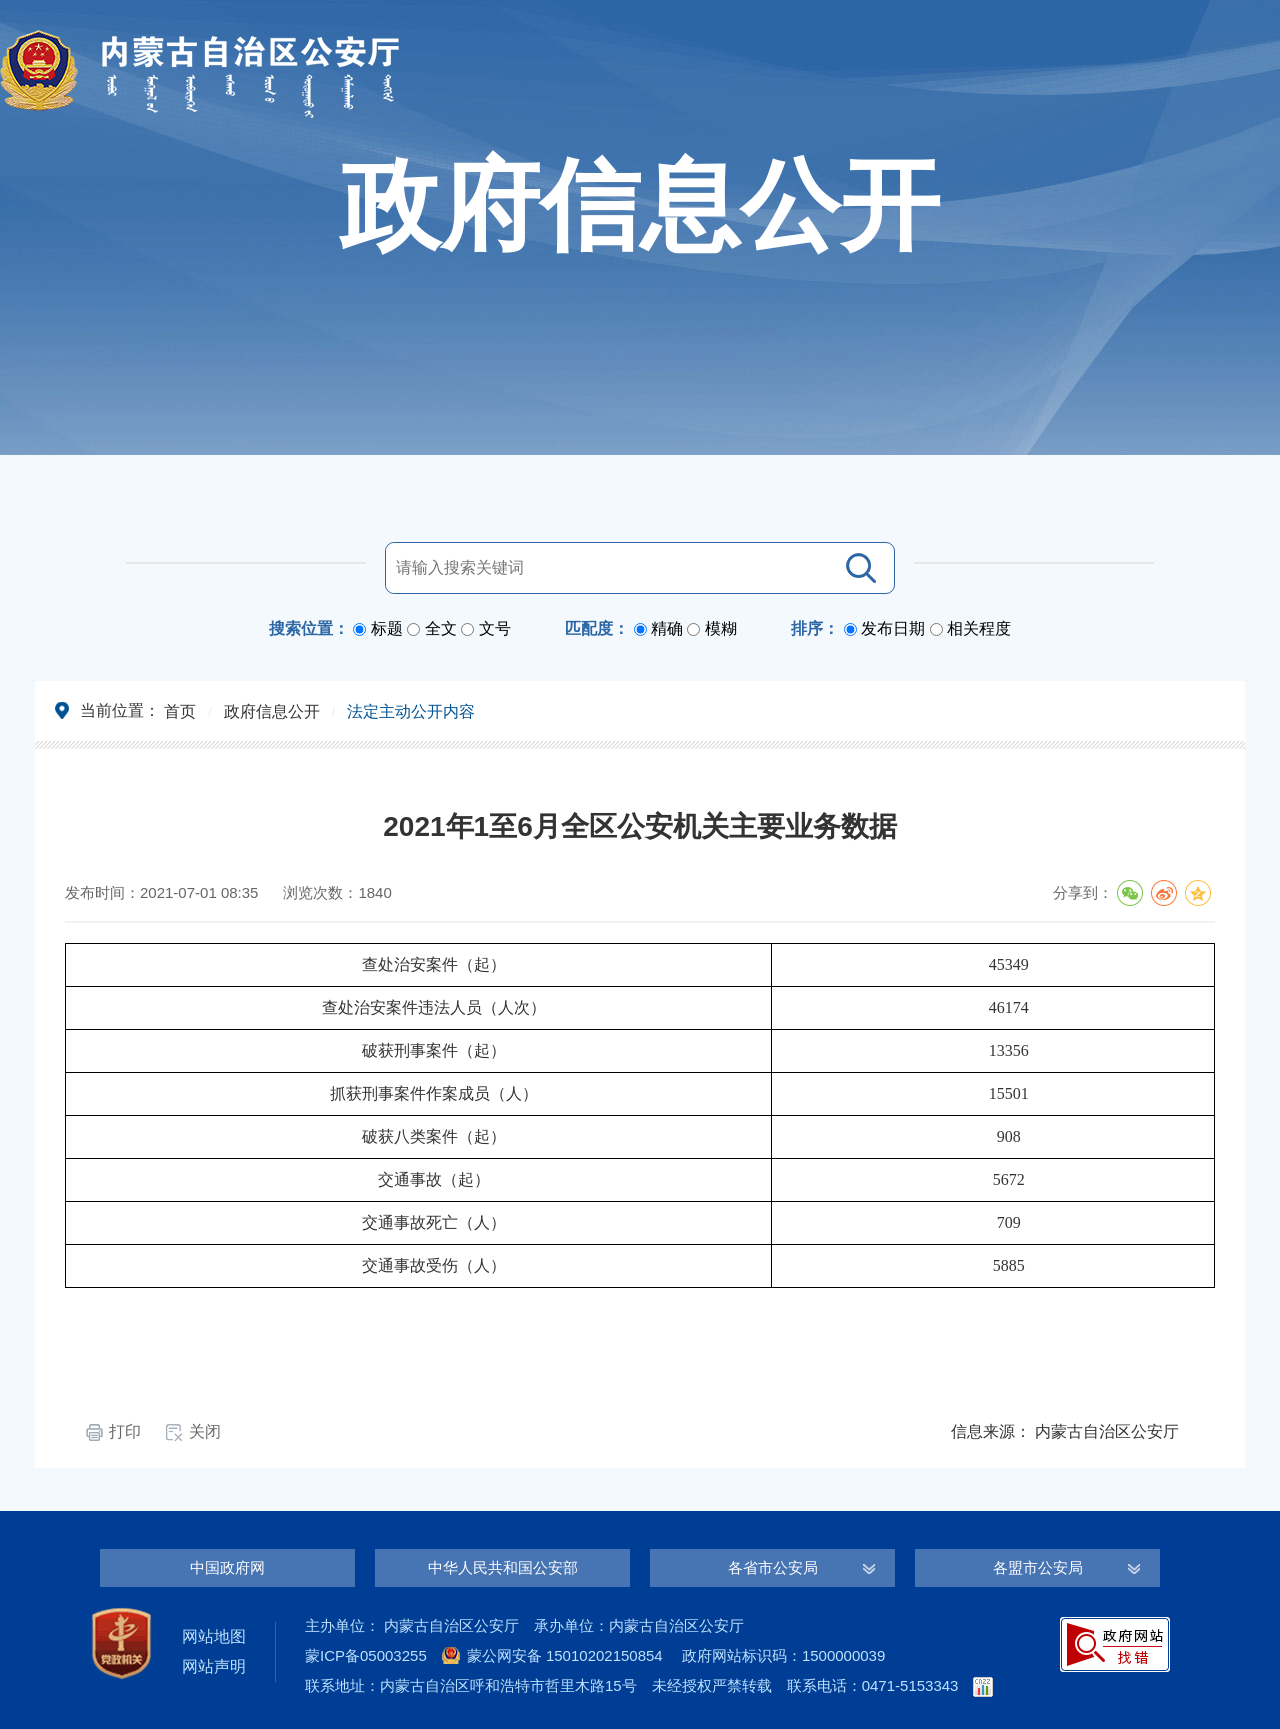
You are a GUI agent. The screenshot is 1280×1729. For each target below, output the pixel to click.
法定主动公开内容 (411, 711)
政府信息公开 (272, 711)
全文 (441, 628)
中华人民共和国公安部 (503, 1567)
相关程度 (979, 628)
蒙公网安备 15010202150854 (565, 1655)
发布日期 (893, 628)
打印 (125, 1431)
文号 (495, 628)
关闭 (205, 1431)
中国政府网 (227, 1567)
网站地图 (214, 1636)
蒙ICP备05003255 (366, 1655)
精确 (667, 628)
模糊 (721, 628)
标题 (387, 628)
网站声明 (214, 1666)
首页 (180, 711)
